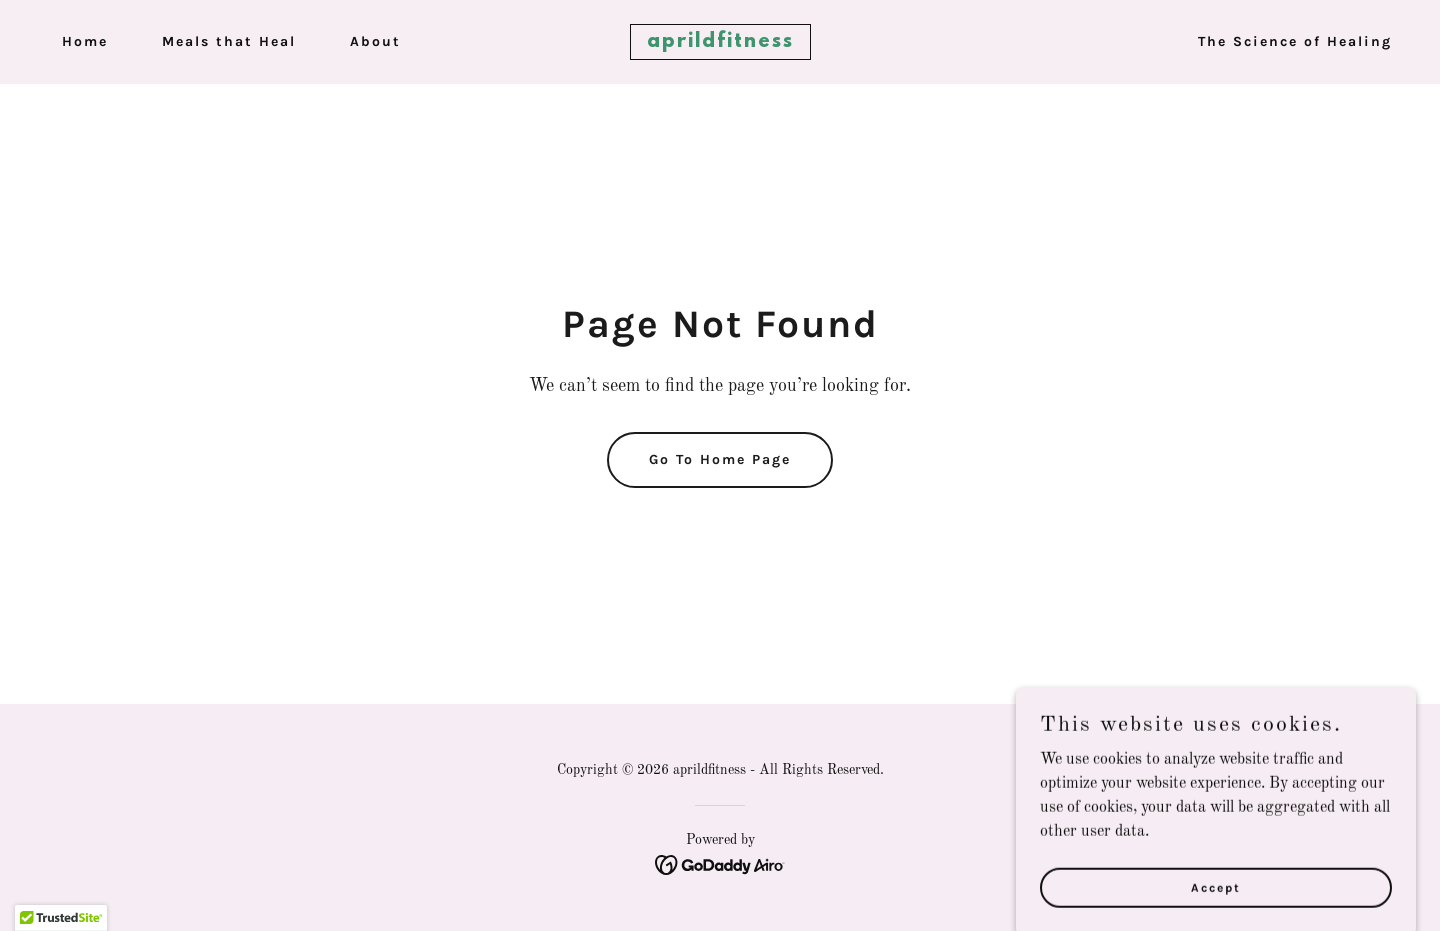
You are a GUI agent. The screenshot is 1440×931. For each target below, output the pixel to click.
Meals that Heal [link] (229, 41)
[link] (720, 43)
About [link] (375, 41)
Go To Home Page (720, 459)
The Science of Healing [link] (1295, 41)
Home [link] (85, 41)
